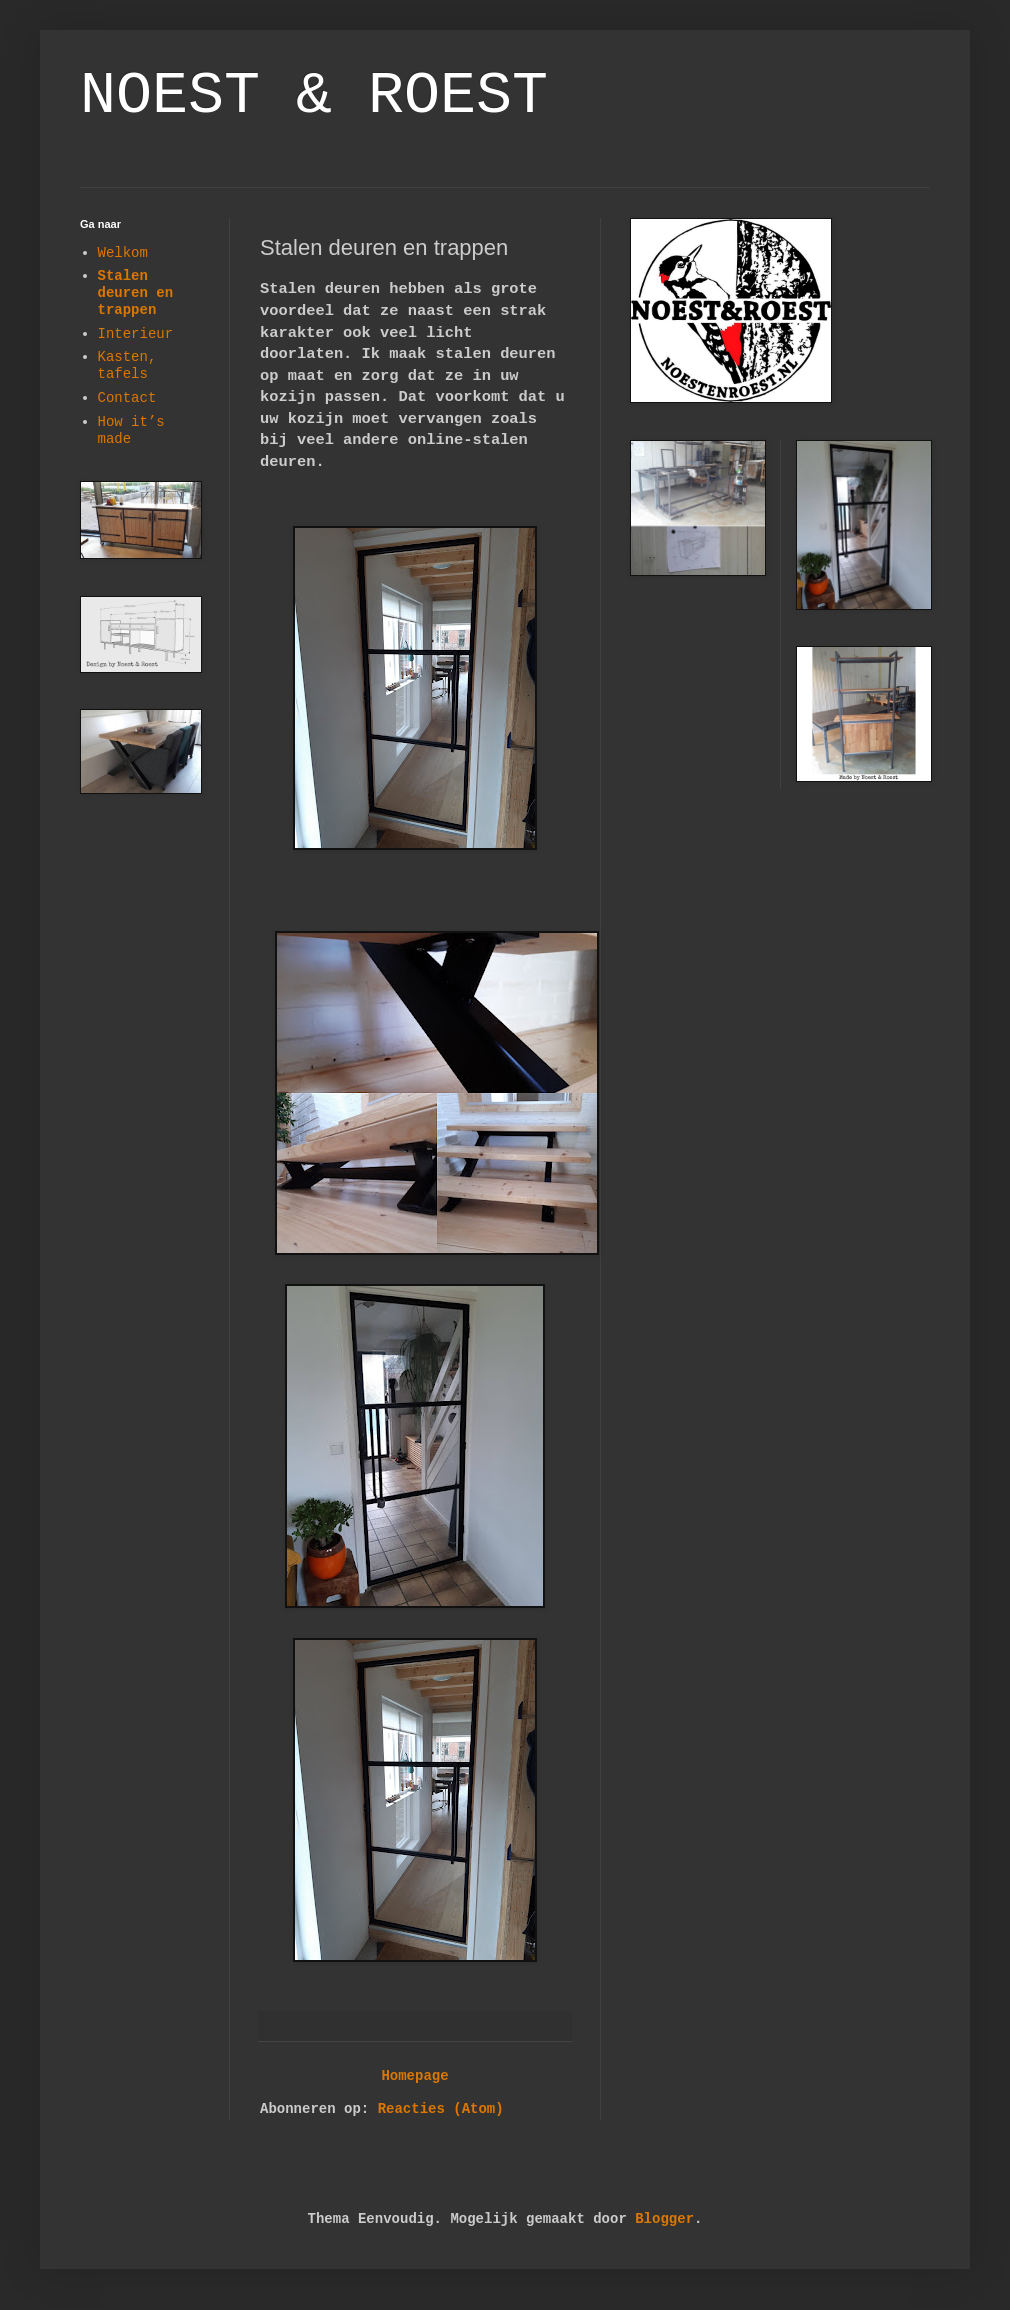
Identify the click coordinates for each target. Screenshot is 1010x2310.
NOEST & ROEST (314, 96)
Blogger (664, 2219)
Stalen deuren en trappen (136, 293)
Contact (127, 398)
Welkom (123, 253)
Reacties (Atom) (441, 2109)
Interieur (136, 334)
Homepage (414, 2076)
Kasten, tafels (127, 365)
